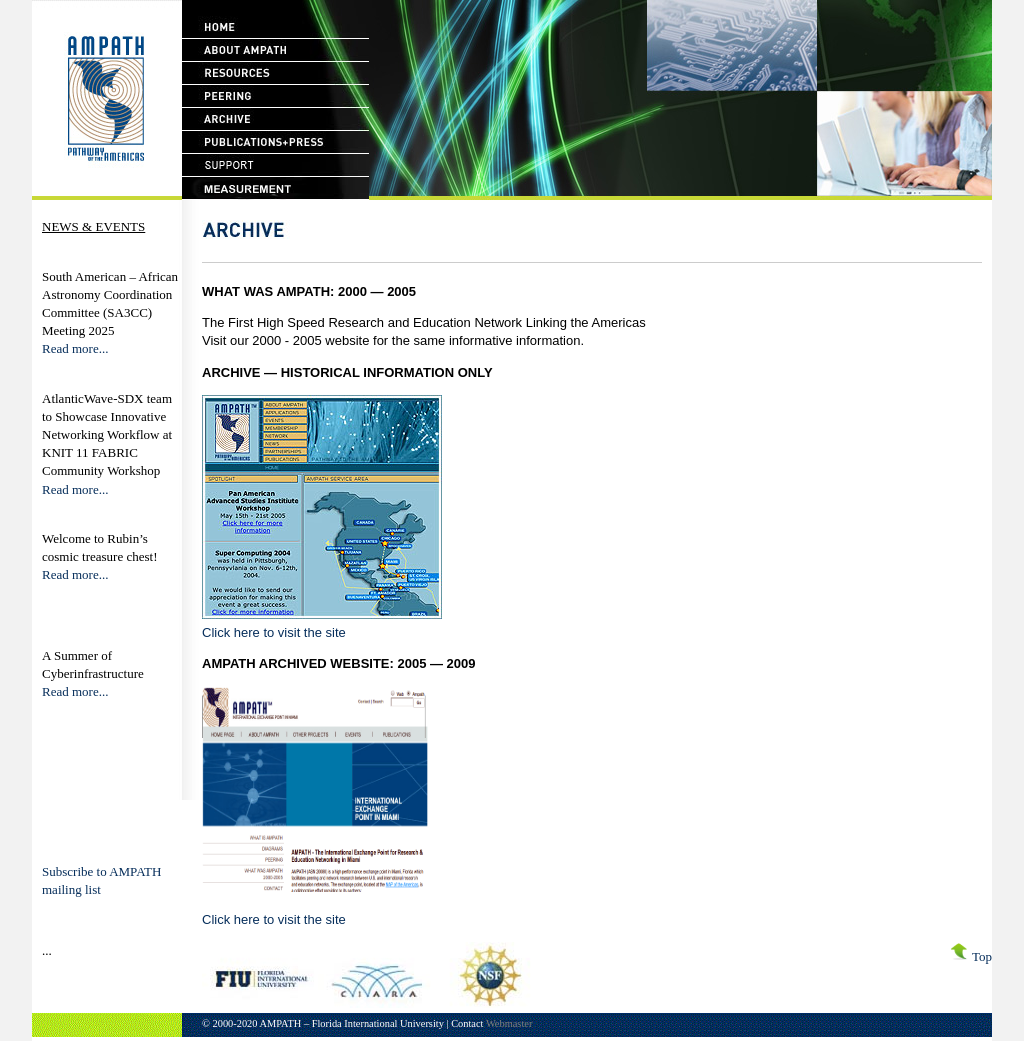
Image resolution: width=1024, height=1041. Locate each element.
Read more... (75, 348)
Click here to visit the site (274, 632)
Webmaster (509, 1023)
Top (968, 956)
